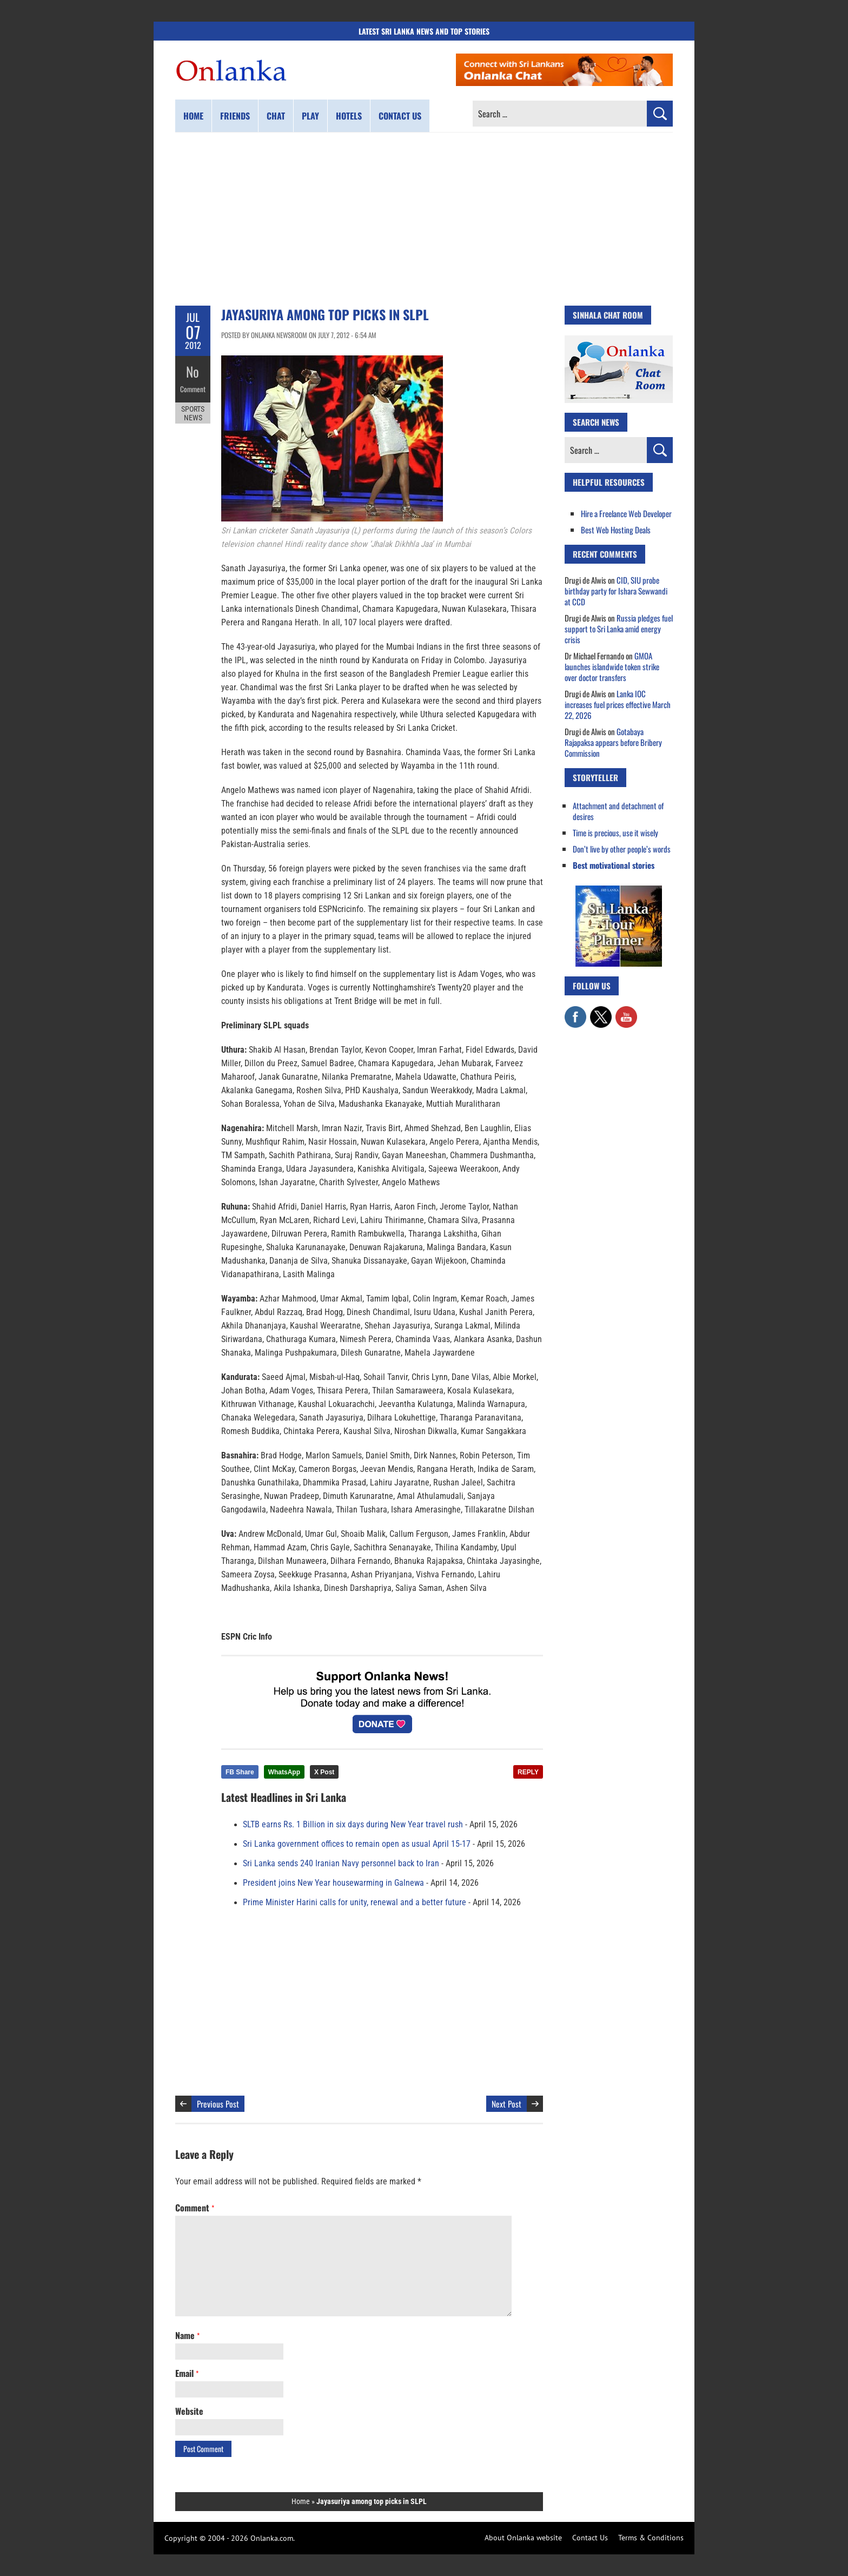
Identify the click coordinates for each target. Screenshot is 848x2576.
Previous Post (218, 2104)
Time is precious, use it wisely (615, 832)
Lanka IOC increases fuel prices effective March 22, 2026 (618, 704)
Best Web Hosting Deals (616, 530)
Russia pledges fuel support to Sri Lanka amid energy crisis (619, 628)
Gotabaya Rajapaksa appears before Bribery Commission (613, 742)
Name (187, 2335)
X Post (324, 1772)
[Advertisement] (424, 219)
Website (189, 2411)
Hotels (349, 115)
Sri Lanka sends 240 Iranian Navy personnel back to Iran (341, 1863)
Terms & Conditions (651, 2537)
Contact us (400, 115)
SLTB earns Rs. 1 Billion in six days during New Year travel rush (353, 1824)
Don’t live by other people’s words (622, 849)
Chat (276, 115)
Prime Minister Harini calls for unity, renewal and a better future (354, 1902)
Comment (193, 386)
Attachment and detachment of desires (618, 811)
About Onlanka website (523, 2537)
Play (310, 115)
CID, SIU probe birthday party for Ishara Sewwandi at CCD (616, 590)
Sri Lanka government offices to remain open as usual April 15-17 (357, 1844)
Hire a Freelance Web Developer (626, 513)
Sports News (192, 410)
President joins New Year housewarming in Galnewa (333, 1883)
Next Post (506, 2104)
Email (186, 2373)
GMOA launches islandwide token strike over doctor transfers (612, 666)
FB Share (240, 1772)
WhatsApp (284, 1772)
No (193, 370)
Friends (235, 115)
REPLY (528, 1772)
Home (193, 115)
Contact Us (590, 2537)
